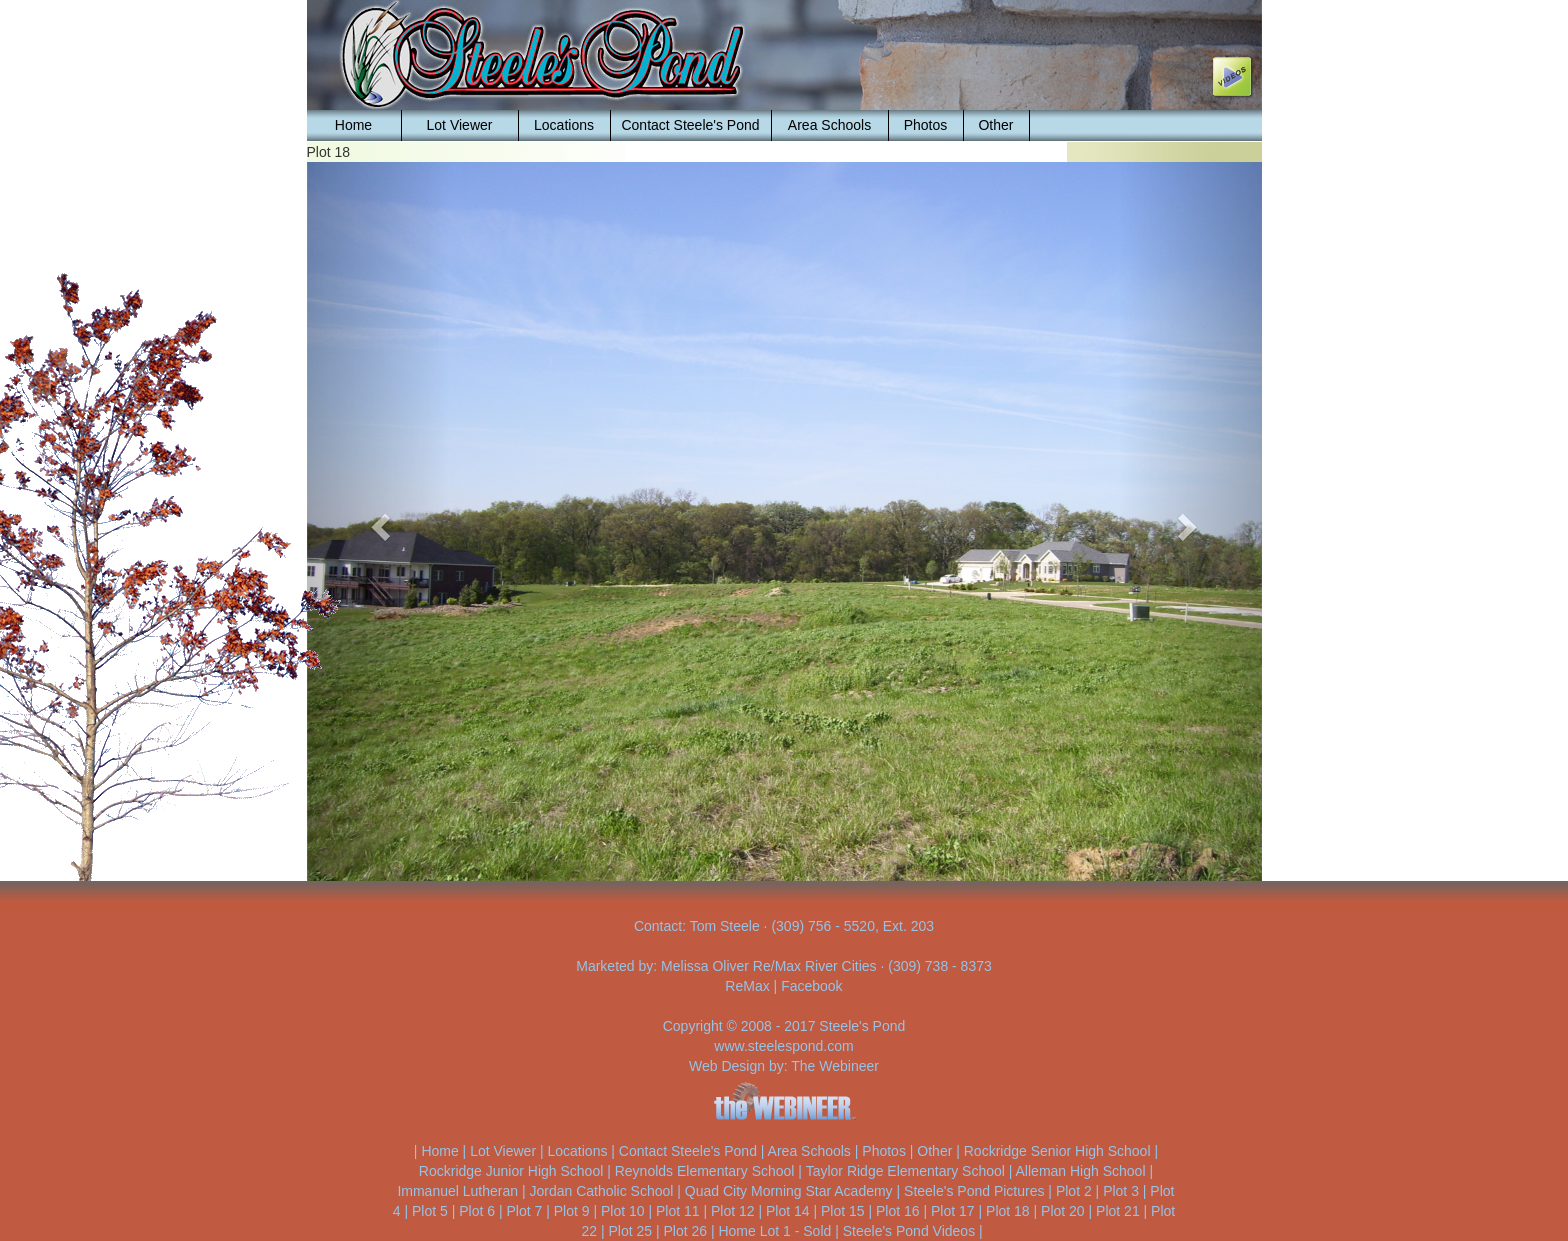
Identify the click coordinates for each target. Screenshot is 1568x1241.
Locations (564, 125)
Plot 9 (572, 1211)
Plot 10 (623, 1211)
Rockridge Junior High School (511, 1171)
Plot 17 (953, 1211)
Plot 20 (1063, 1211)
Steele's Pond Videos (909, 1231)
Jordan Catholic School (601, 1191)
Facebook (811, 986)
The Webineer (835, 1066)
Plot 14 (788, 1211)
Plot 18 (1008, 1211)
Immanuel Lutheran (457, 1191)
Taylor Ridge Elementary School (905, 1171)
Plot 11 (678, 1211)
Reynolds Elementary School (705, 1171)
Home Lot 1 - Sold (774, 1231)
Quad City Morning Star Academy (789, 1191)
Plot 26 (685, 1231)
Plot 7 (524, 1211)
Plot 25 (630, 1231)
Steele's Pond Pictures (974, 1191)
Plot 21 (1118, 1211)
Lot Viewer (460, 125)
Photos (926, 125)
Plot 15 (843, 1211)
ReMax (747, 986)
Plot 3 (1121, 1191)
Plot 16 (898, 1211)
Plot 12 (733, 1211)
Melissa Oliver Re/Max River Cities (768, 966)
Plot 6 (477, 1211)
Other (995, 125)
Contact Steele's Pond (690, 125)
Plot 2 (1074, 1191)
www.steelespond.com (783, 1046)
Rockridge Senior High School (1057, 1151)
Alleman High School (1081, 1171)
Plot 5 (430, 1211)
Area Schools (829, 125)
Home (353, 125)
